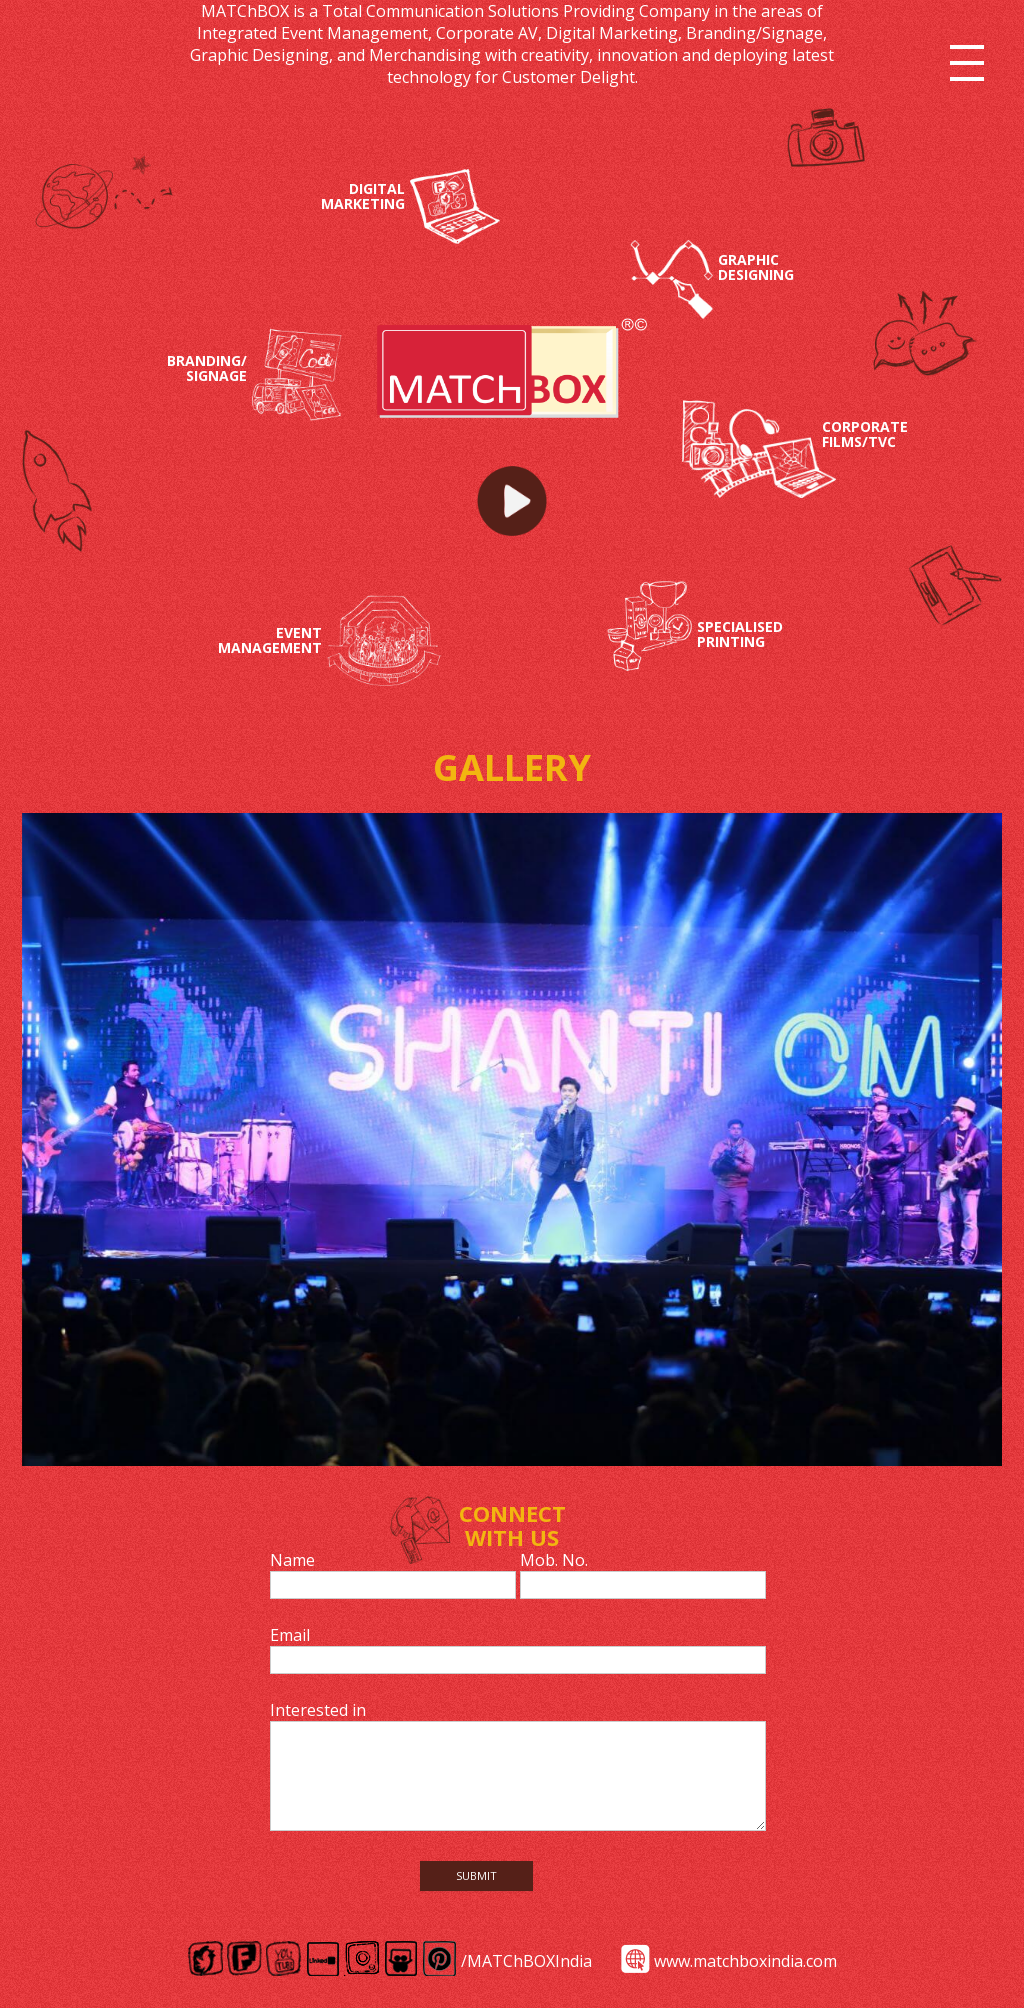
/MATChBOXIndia (526, 1961)
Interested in (318, 1710)
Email (290, 1635)
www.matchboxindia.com (745, 1961)
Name (292, 1560)
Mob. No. (554, 1560)
